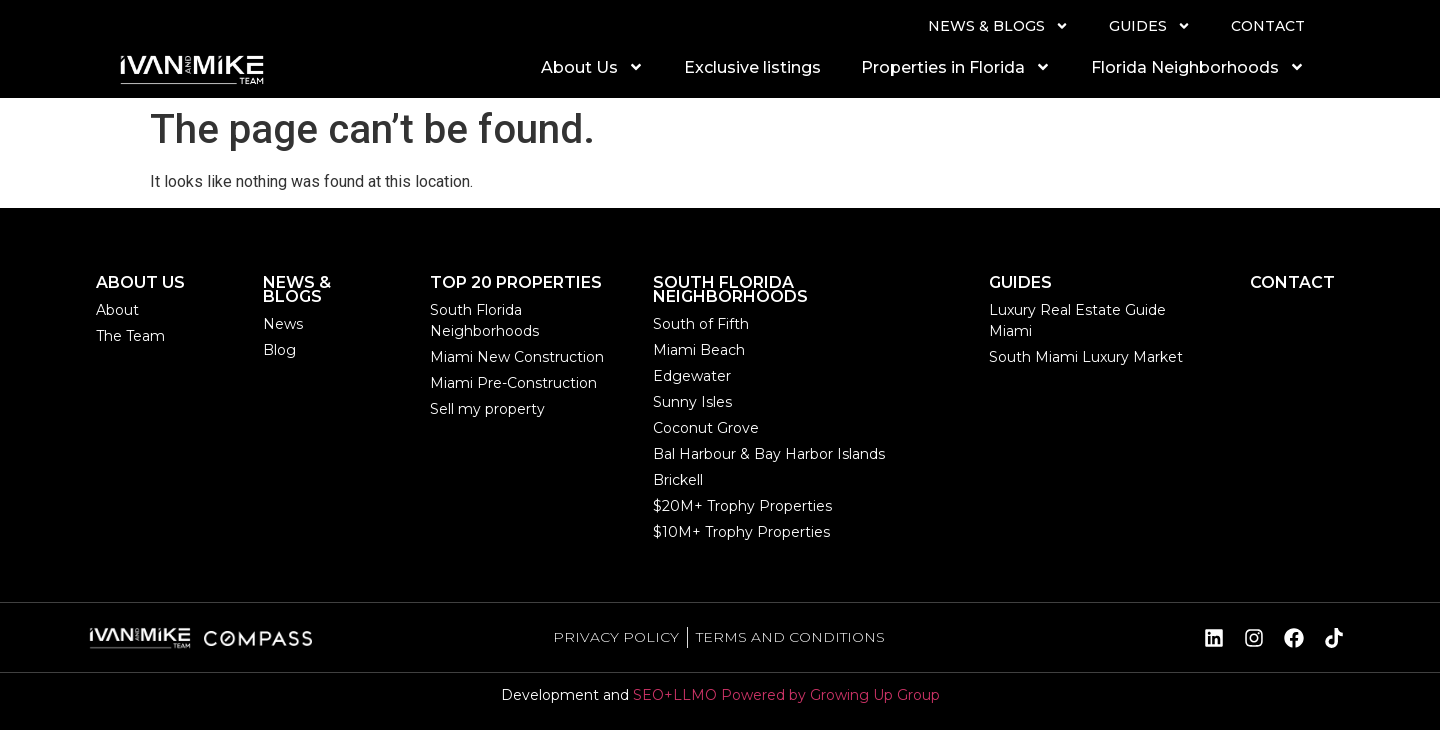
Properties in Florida (956, 67)
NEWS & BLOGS (998, 26)
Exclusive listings (752, 67)
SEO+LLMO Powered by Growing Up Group (786, 695)
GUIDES (1150, 26)
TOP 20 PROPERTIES (516, 282)
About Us (592, 67)
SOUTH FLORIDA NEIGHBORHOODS (730, 289)
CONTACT (1268, 26)
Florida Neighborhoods (1198, 67)
